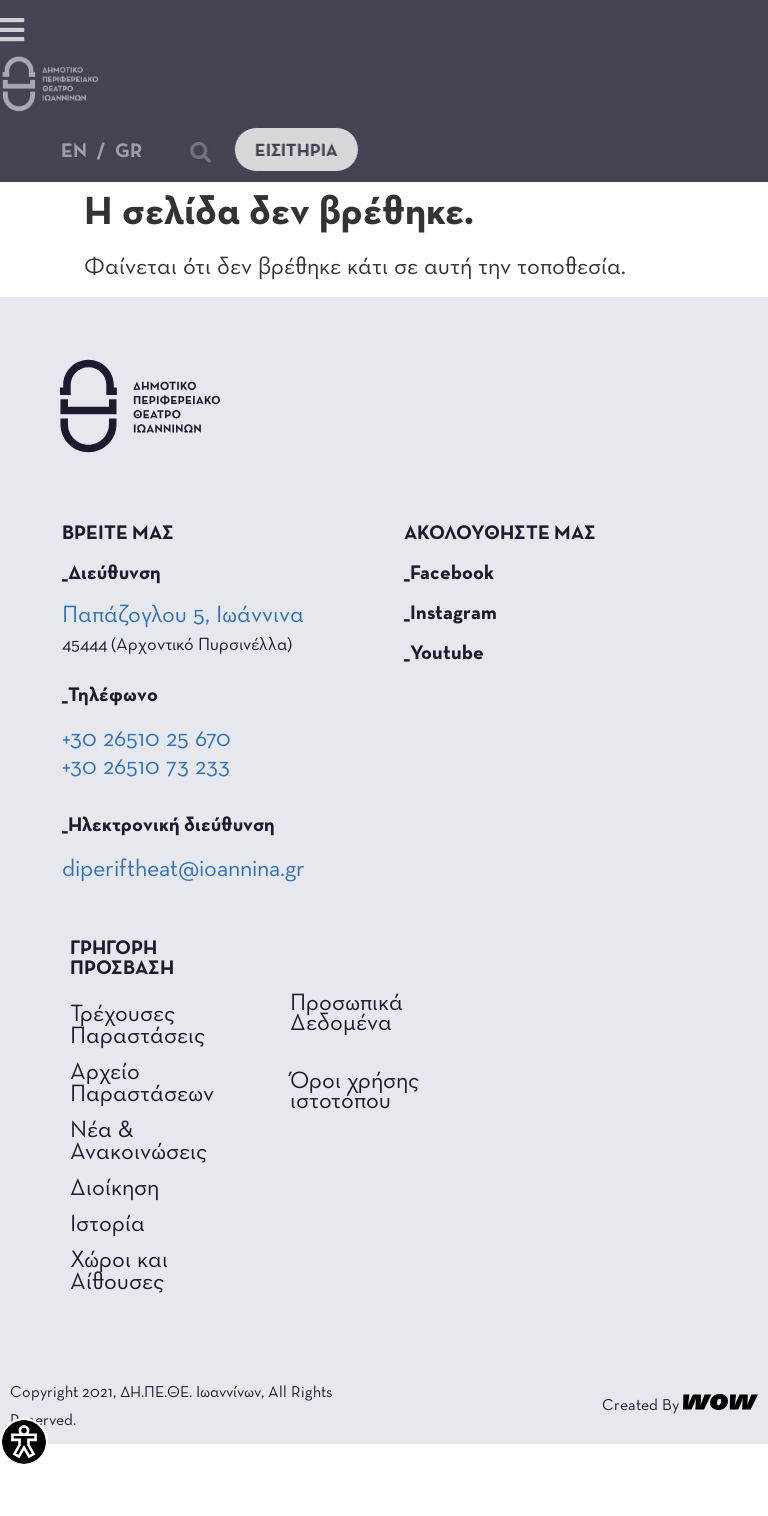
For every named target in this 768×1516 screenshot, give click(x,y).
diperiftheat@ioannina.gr (183, 870)
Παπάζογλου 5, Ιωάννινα (185, 616)
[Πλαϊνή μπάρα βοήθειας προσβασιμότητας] (24, 1442)
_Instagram (450, 614)
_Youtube (444, 654)
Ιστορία (107, 1225)
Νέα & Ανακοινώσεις (138, 1142)
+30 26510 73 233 (146, 768)
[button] (320, 53)
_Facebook (449, 574)
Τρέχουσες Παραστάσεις (137, 1026)
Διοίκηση (114, 1189)
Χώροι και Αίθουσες (119, 1272)
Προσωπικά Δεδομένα (346, 1014)
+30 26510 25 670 (146, 740)
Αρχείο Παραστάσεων (142, 1084)
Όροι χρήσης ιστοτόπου (354, 1092)
